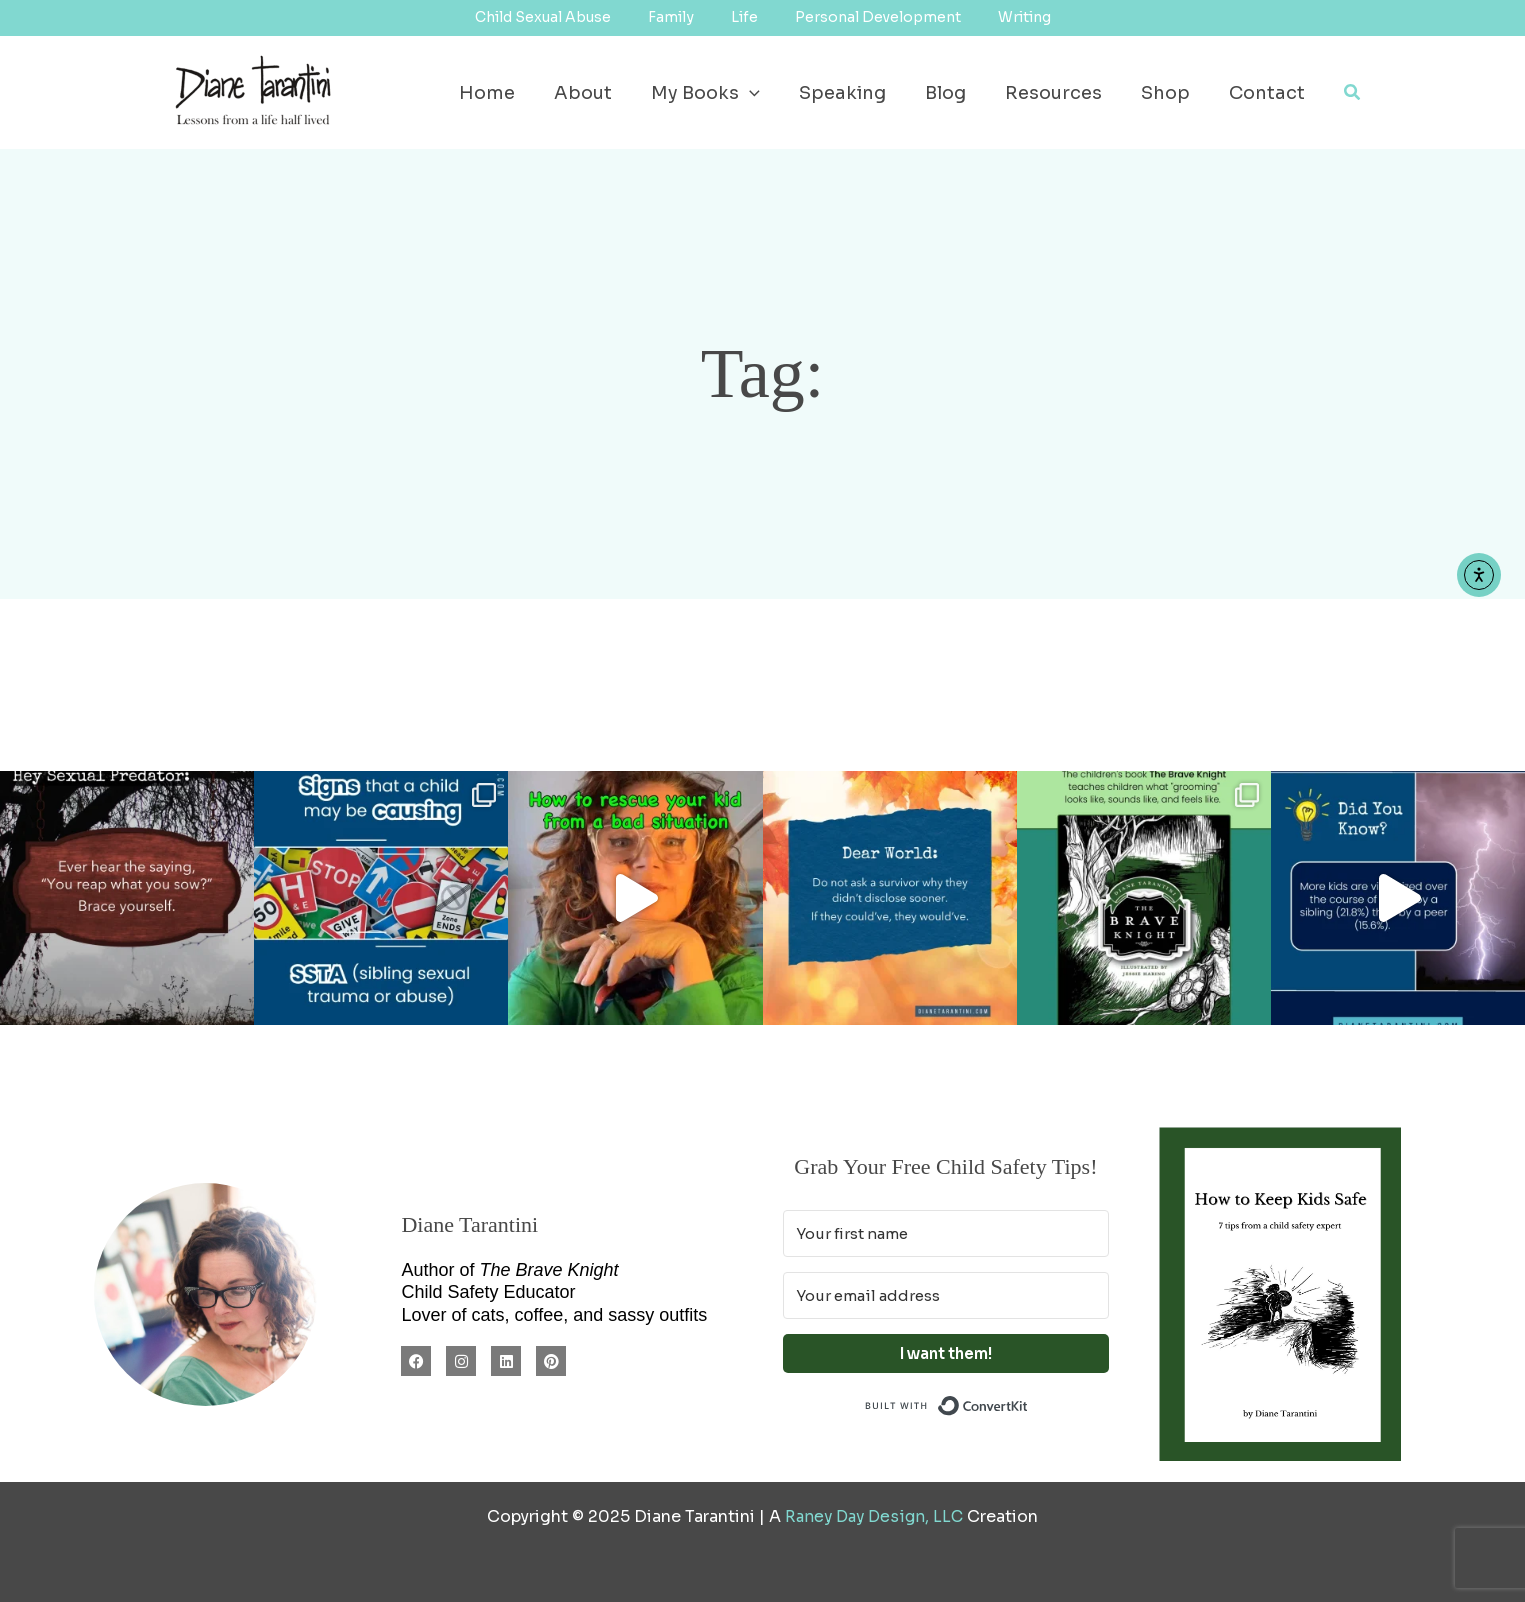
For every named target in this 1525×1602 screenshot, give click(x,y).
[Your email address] (946, 1295)
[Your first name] (946, 1233)
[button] (1353, 93)
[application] (766, 93)
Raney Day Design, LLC (874, 1516)
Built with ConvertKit (1028, 1403)
